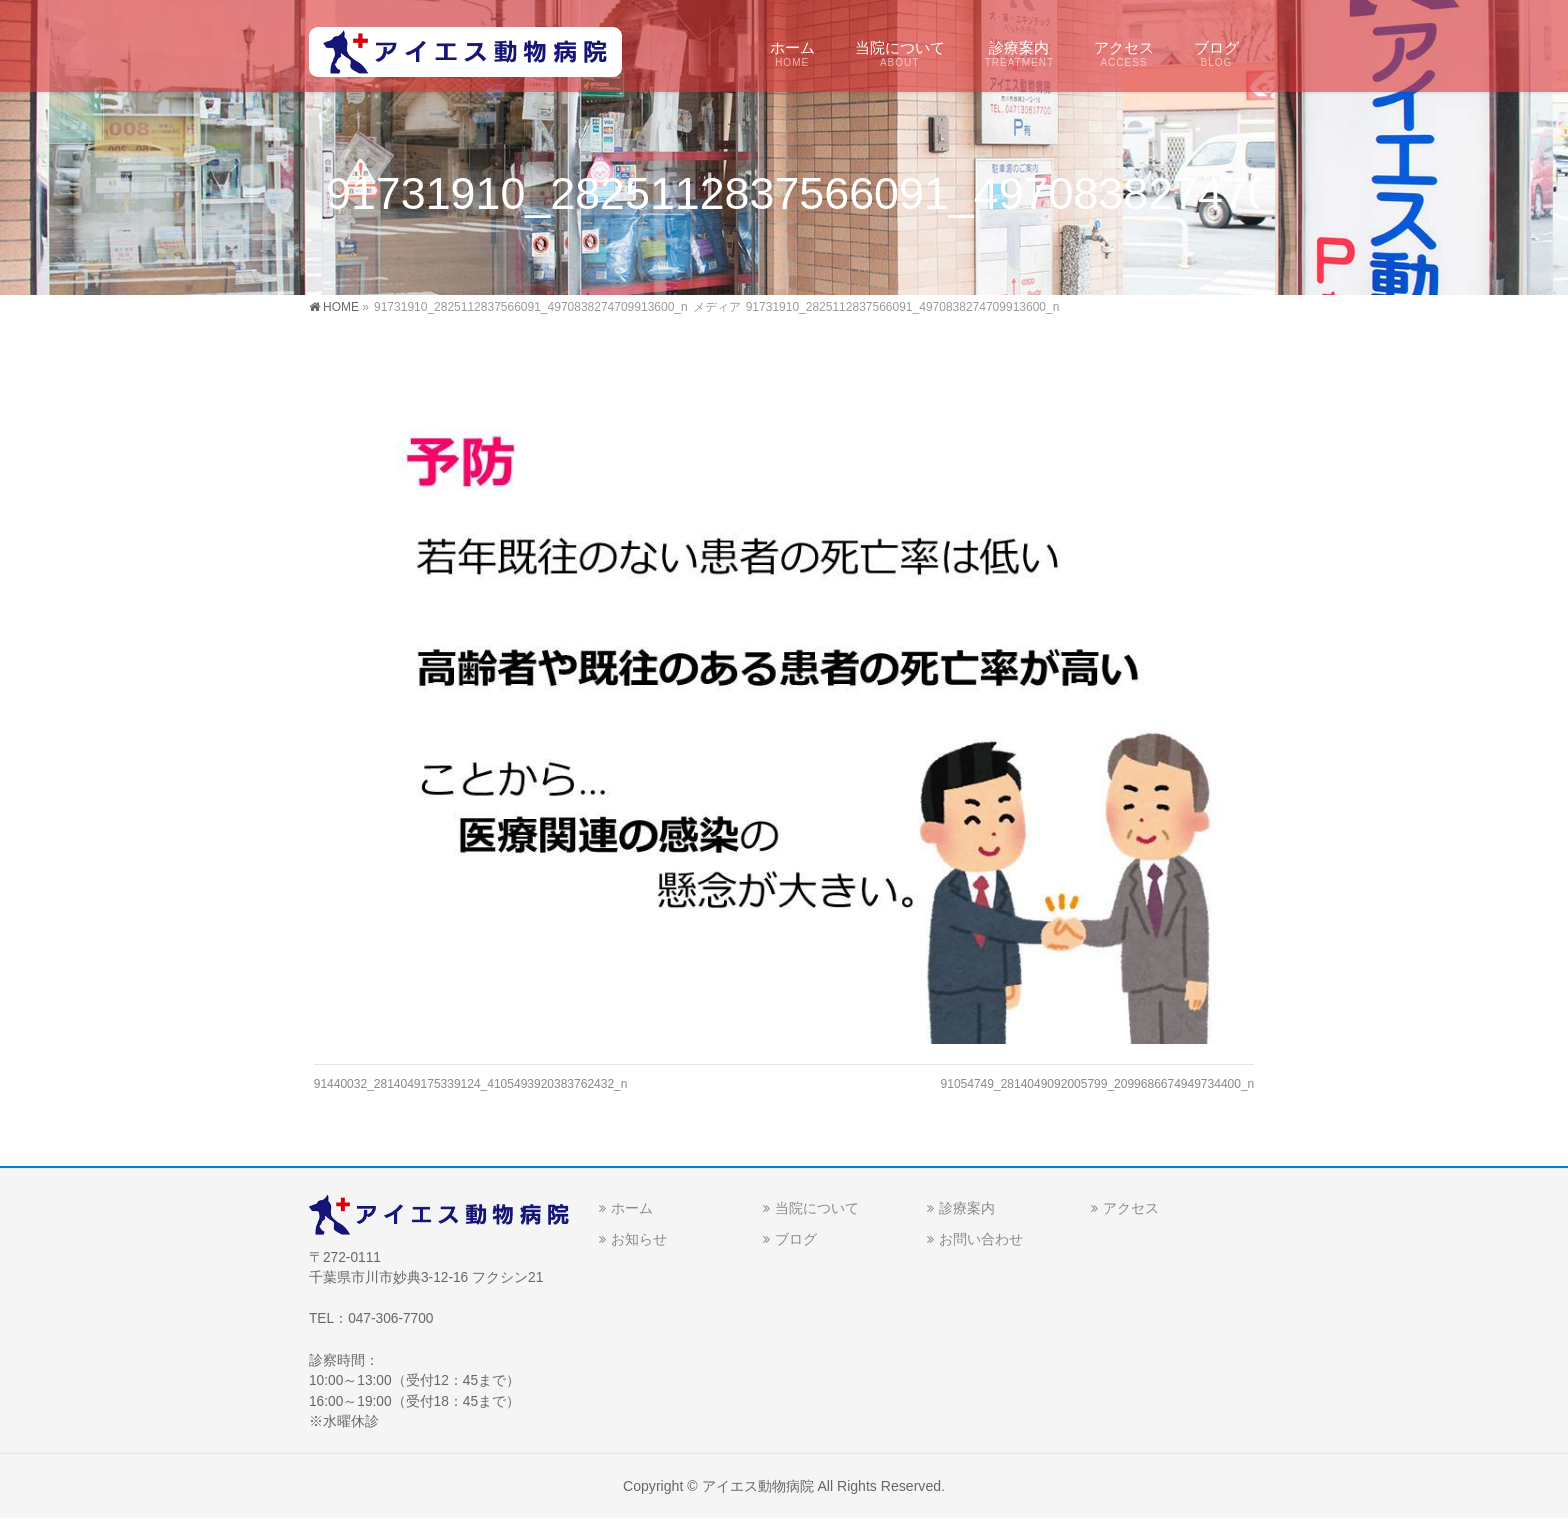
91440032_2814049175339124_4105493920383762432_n (471, 1084)
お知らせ (639, 1239)
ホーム (632, 1208)
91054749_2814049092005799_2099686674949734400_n (1098, 1084)
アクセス (1131, 1208)
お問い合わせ (981, 1239)
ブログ (796, 1239)
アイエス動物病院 (758, 1486)
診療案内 (967, 1208)
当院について (817, 1208)
